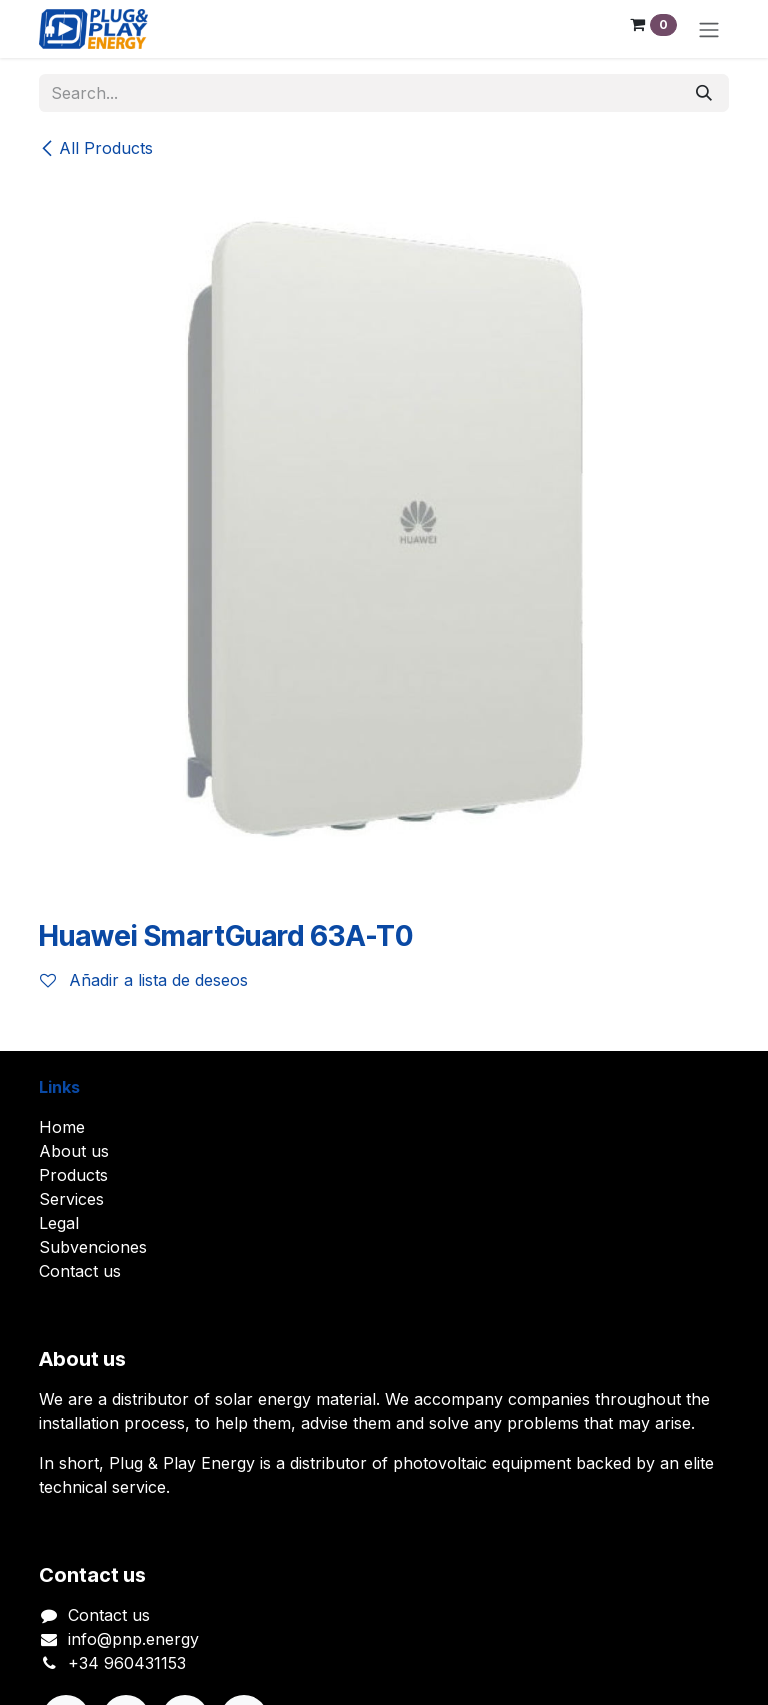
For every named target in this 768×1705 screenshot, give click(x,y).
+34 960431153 (127, 1663)
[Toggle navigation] (709, 29)
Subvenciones (93, 1247)
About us (74, 1151)
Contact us (80, 1271)
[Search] (704, 93)
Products (73, 1175)
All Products (96, 148)
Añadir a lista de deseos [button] (144, 980)
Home (62, 1127)
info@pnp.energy (133, 1639)
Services (71, 1199)
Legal (59, 1223)
